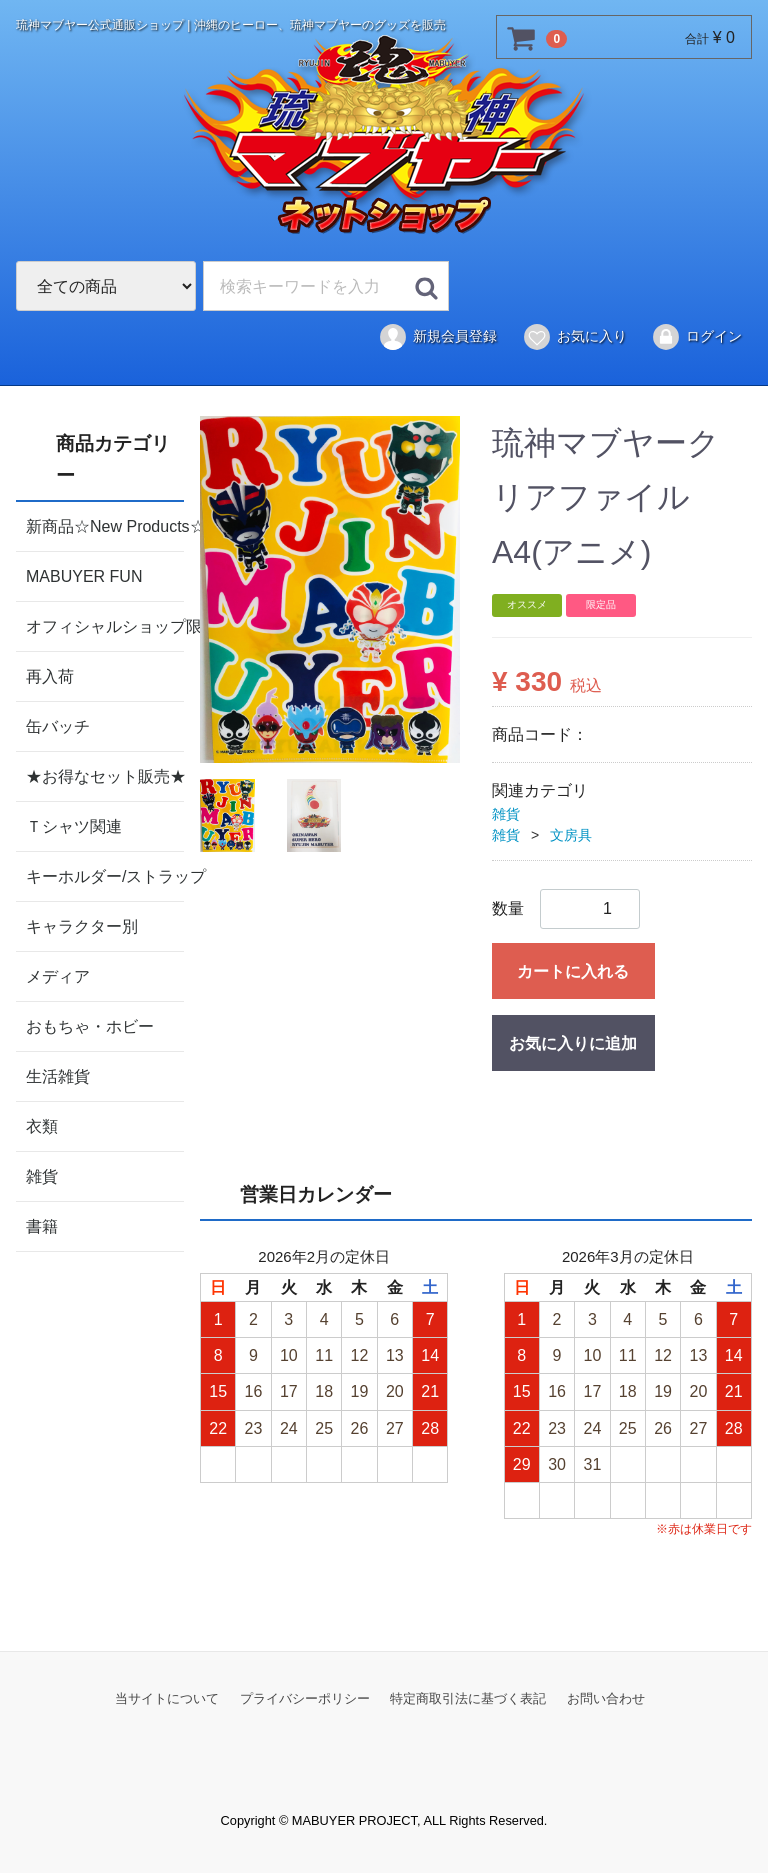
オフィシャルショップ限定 (105, 625)
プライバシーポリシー (305, 1698)
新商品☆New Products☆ (105, 525)
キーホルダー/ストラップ (105, 875)
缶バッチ (58, 725)
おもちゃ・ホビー (90, 1025)
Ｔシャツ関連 (74, 825)
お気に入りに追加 (573, 1043)
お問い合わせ (606, 1698)
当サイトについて (167, 1698)
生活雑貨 (58, 1075)
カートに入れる (573, 971)
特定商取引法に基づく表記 (468, 1698)
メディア (58, 975)
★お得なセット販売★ (105, 775)
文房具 (571, 835)
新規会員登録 (437, 337)
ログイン (696, 337)
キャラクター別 (82, 925)
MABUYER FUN (84, 575)
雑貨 (42, 1175)
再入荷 (50, 675)
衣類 (42, 1125)
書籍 (42, 1225)
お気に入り (574, 337)
